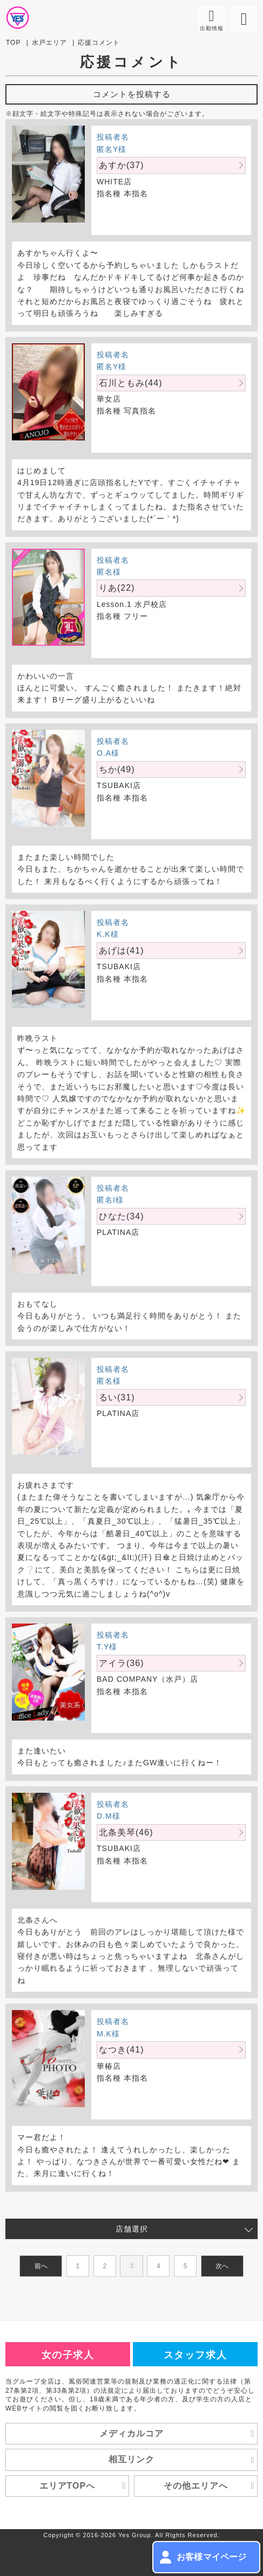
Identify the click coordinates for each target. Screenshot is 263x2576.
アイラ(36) (121, 1663)
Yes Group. (135, 2535)
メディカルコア (178, 2434)
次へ (221, 2266)
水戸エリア (49, 42)
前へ (41, 2266)
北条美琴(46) (126, 1832)
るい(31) (116, 1397)
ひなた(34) (121, 1216)
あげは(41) (121, 950)
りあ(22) (116, 587)
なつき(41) (121, 2049)
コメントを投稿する (132, 94)
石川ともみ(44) (130, 383)
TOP (13, 42)
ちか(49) (116, 769)
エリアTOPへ (84, 2486)
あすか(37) (121, 165)
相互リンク (183, 2459)
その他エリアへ (211, 2486)
